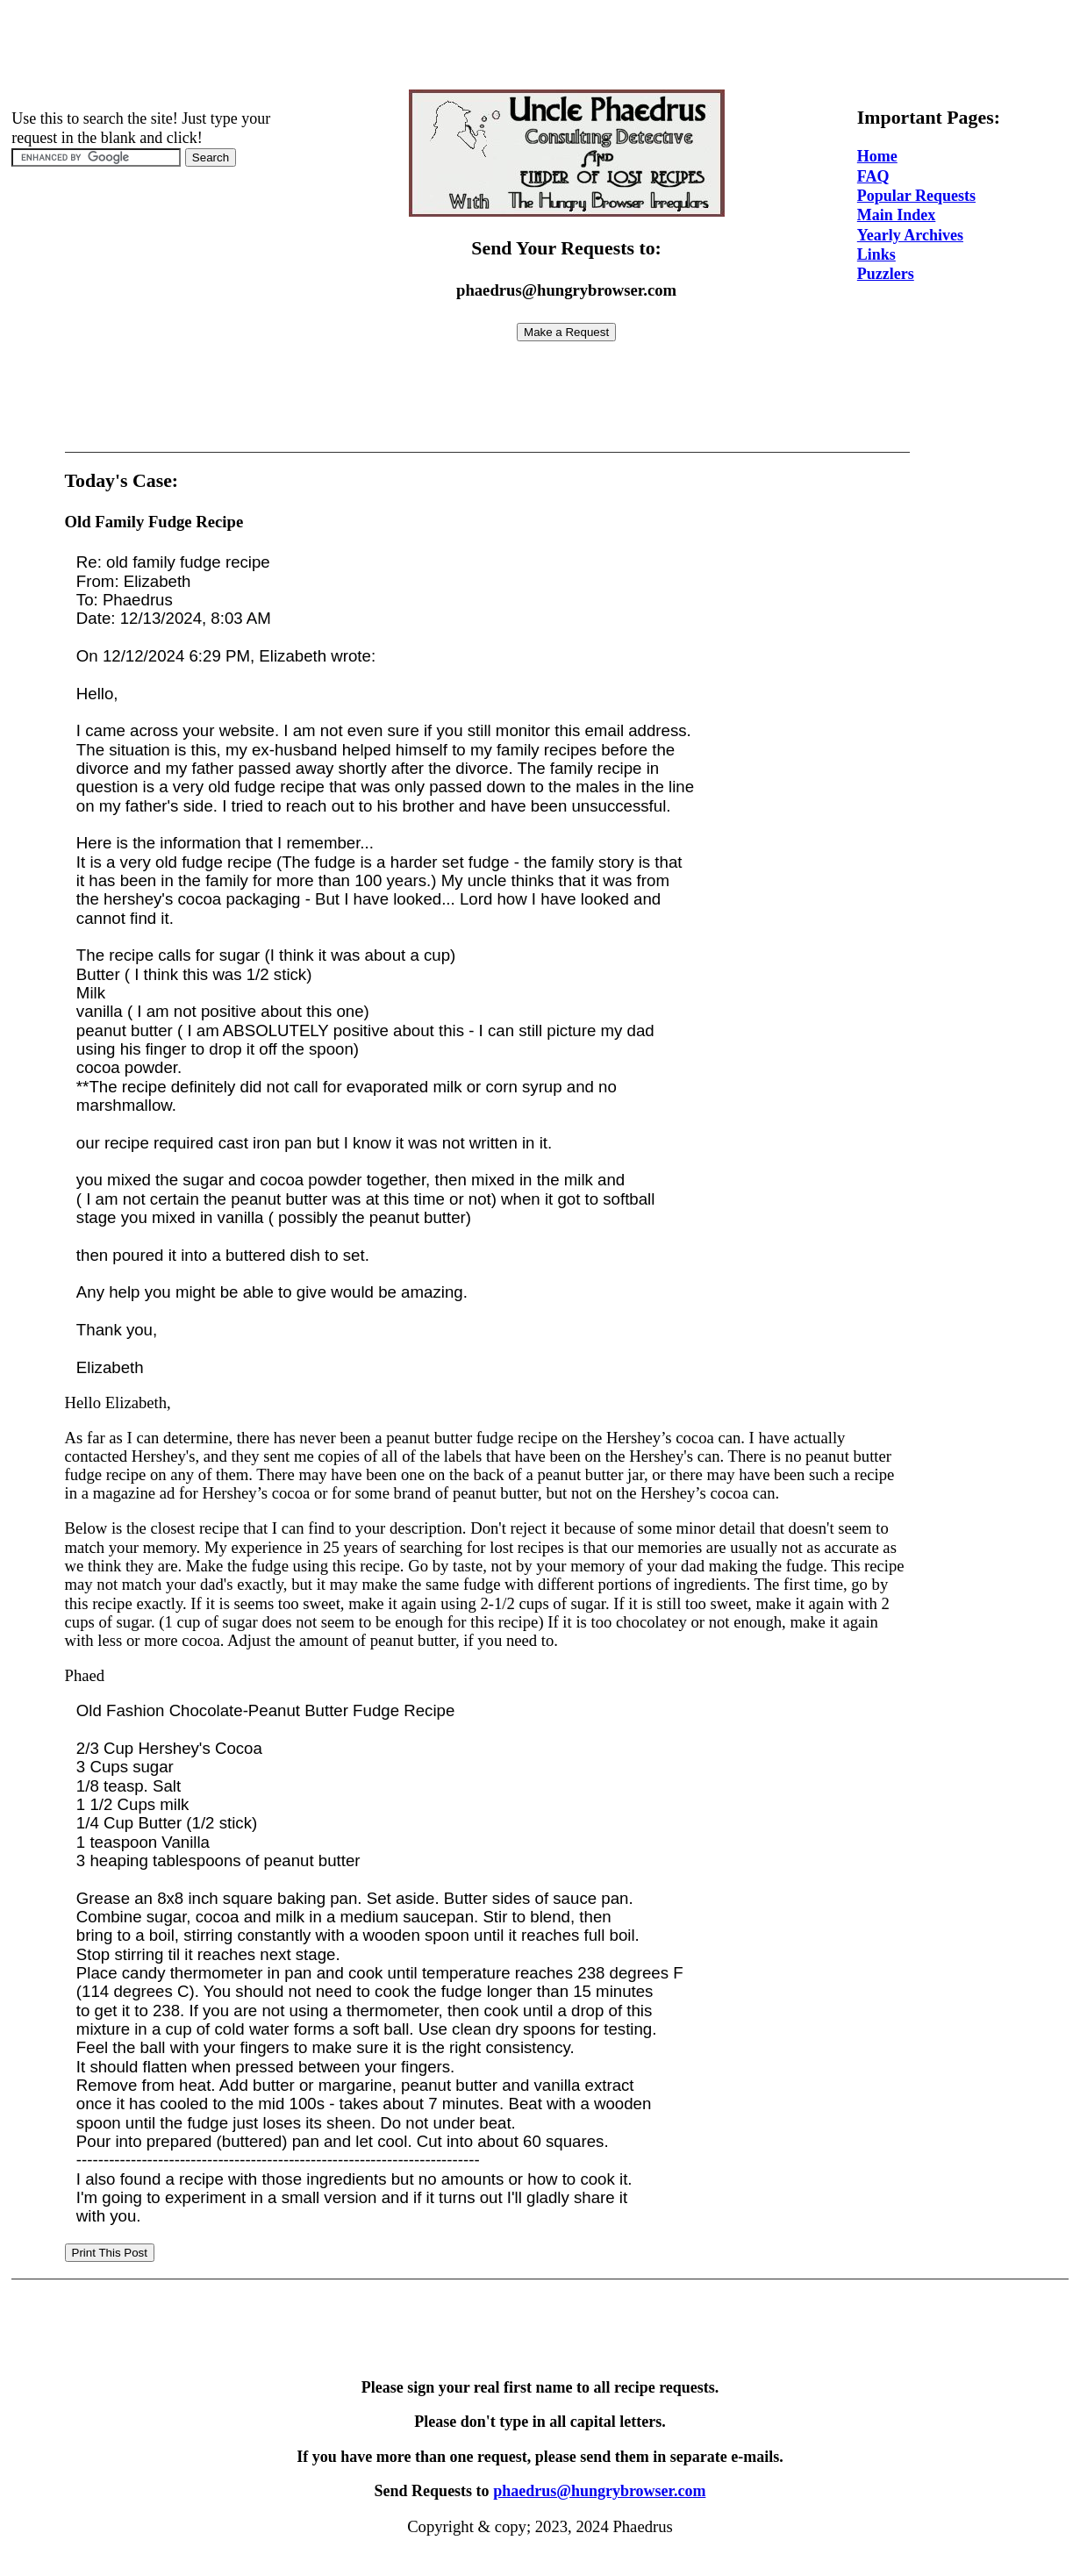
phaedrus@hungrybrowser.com (599, 2491)
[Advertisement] (540, 46)
